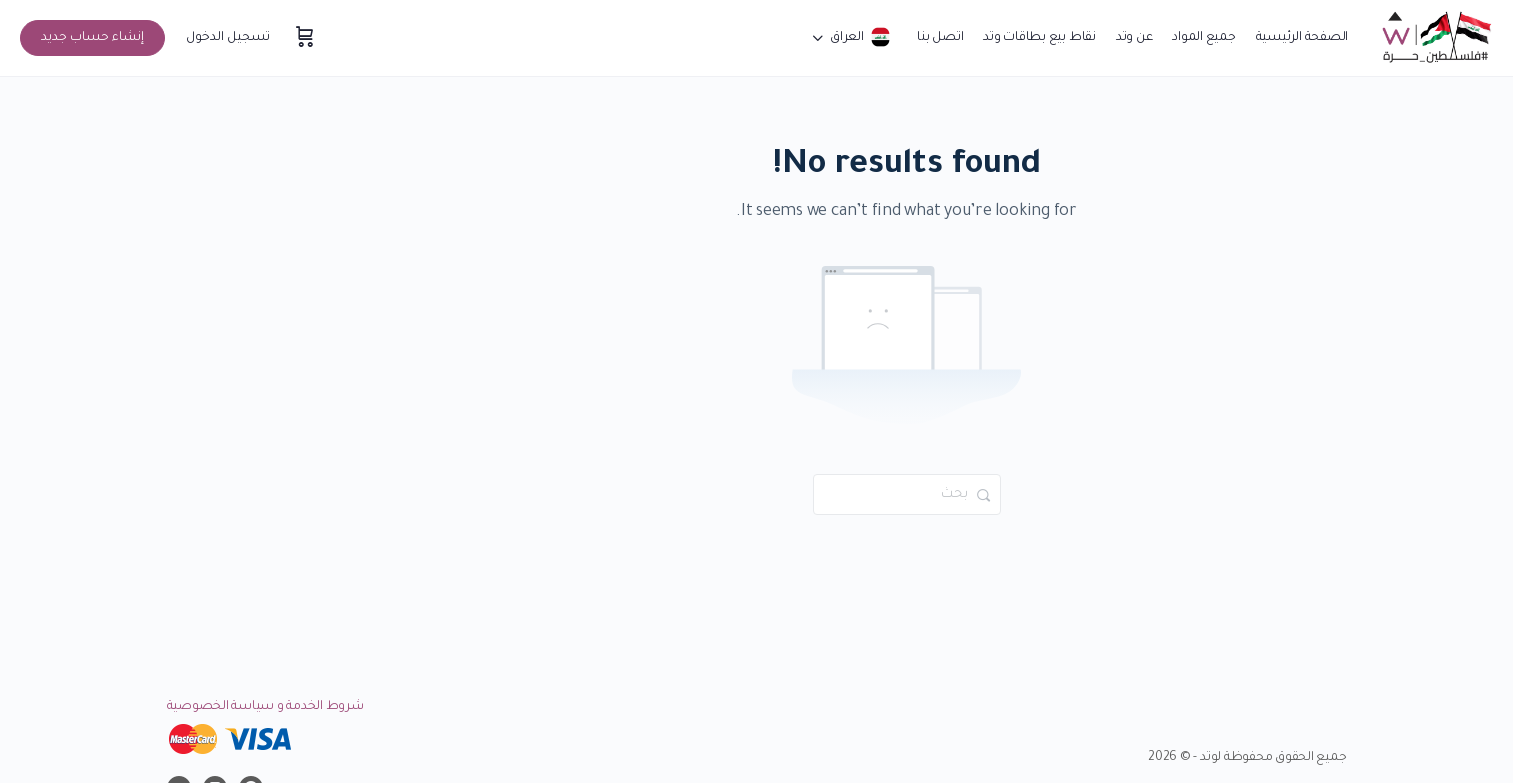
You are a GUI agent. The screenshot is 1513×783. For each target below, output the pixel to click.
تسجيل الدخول (228, 38)
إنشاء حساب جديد (92, 38)
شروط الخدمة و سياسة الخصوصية (265, 707)
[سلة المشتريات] (303, 38)
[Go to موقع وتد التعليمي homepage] (1435, 40)
